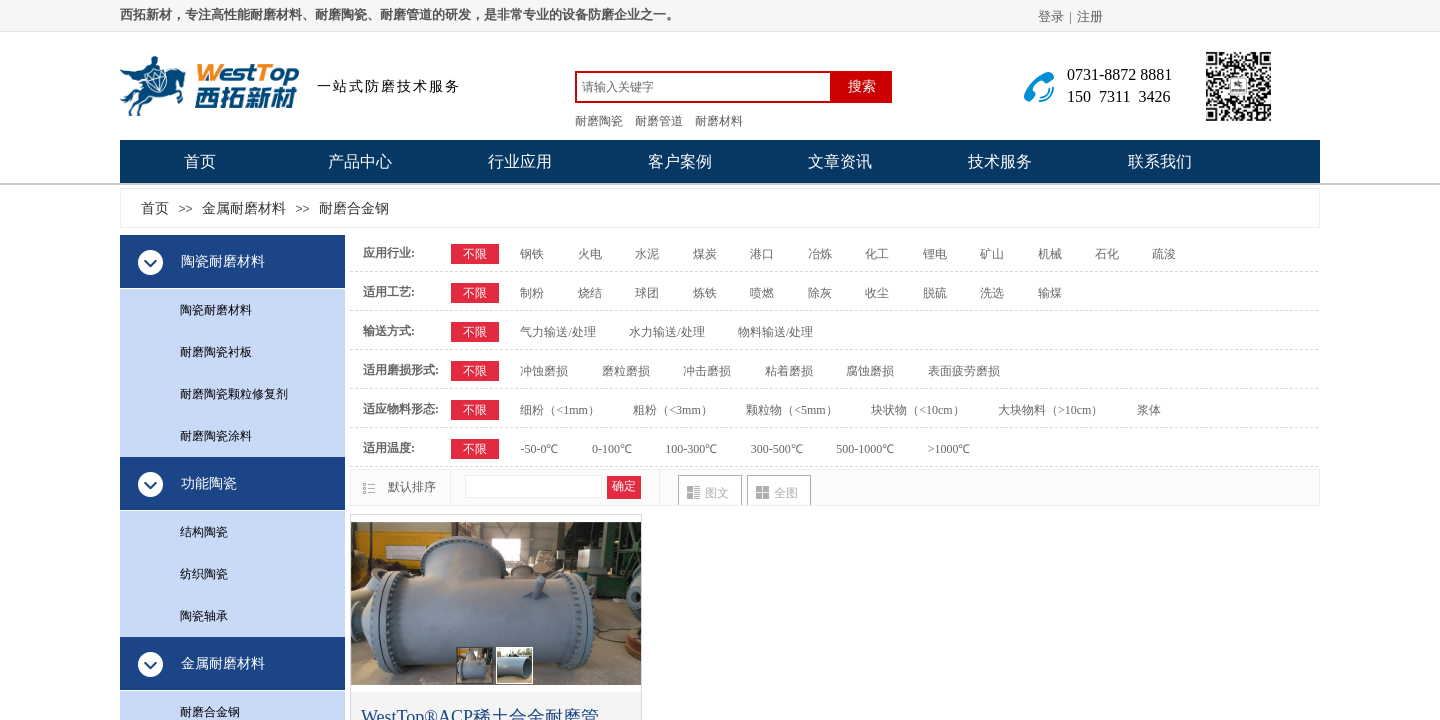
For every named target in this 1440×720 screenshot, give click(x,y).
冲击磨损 (707, 371)
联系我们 (1160, 161)
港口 (762, 254)
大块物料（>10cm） (1050, 410)
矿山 (992, 254)
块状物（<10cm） (917, 410)
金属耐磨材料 (244, 208)
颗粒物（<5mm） (791, 410)
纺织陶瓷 (204, 574)
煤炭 (705, 254)
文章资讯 (840, 161)
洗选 (992, 293)
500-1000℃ (865, 449)
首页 (200, 161)
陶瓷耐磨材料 (216, 310)
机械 (1050, 254)
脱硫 (935, 293)
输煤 (1050, 293)
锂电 (935, 254)
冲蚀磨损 (544, 371)
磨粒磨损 (626, 371)
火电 (590, 254)
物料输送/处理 (775, 332)
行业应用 (520, 161)
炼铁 (705, 293)
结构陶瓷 (204, 532)
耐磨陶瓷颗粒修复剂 (234, 394)
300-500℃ (777, 449)
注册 (1090, 16)
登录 (1051, 16)
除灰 (820, 293)
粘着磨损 (789, 371)
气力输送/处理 (557, 332)
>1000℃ (949, 449)
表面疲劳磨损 (964, 371)
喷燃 (762, 293)
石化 (1107, 254)
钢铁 (532, 254)
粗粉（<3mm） (672, 410)
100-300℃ (691, 449)
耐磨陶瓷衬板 (216, 352)
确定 (624, 486)
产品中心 (360, 161)
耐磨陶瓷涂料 (216, 436)
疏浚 (1164, 254)
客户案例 (680, 161)
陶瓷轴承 (204, 616)
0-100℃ (612, 449)
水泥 (647, 254)
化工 (877, 254)
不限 (475, 254)
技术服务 (1000, 161)
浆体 (1149, 410)
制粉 (532, 293)
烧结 (590, 293)
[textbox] (703, 87)
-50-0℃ (539, 449)
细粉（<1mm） (559, 410)
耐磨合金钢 (354, 208)
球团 (647, 293)
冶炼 (820, 254)
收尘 (877, 293)
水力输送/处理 (666, 332)
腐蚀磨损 (870, 371)
